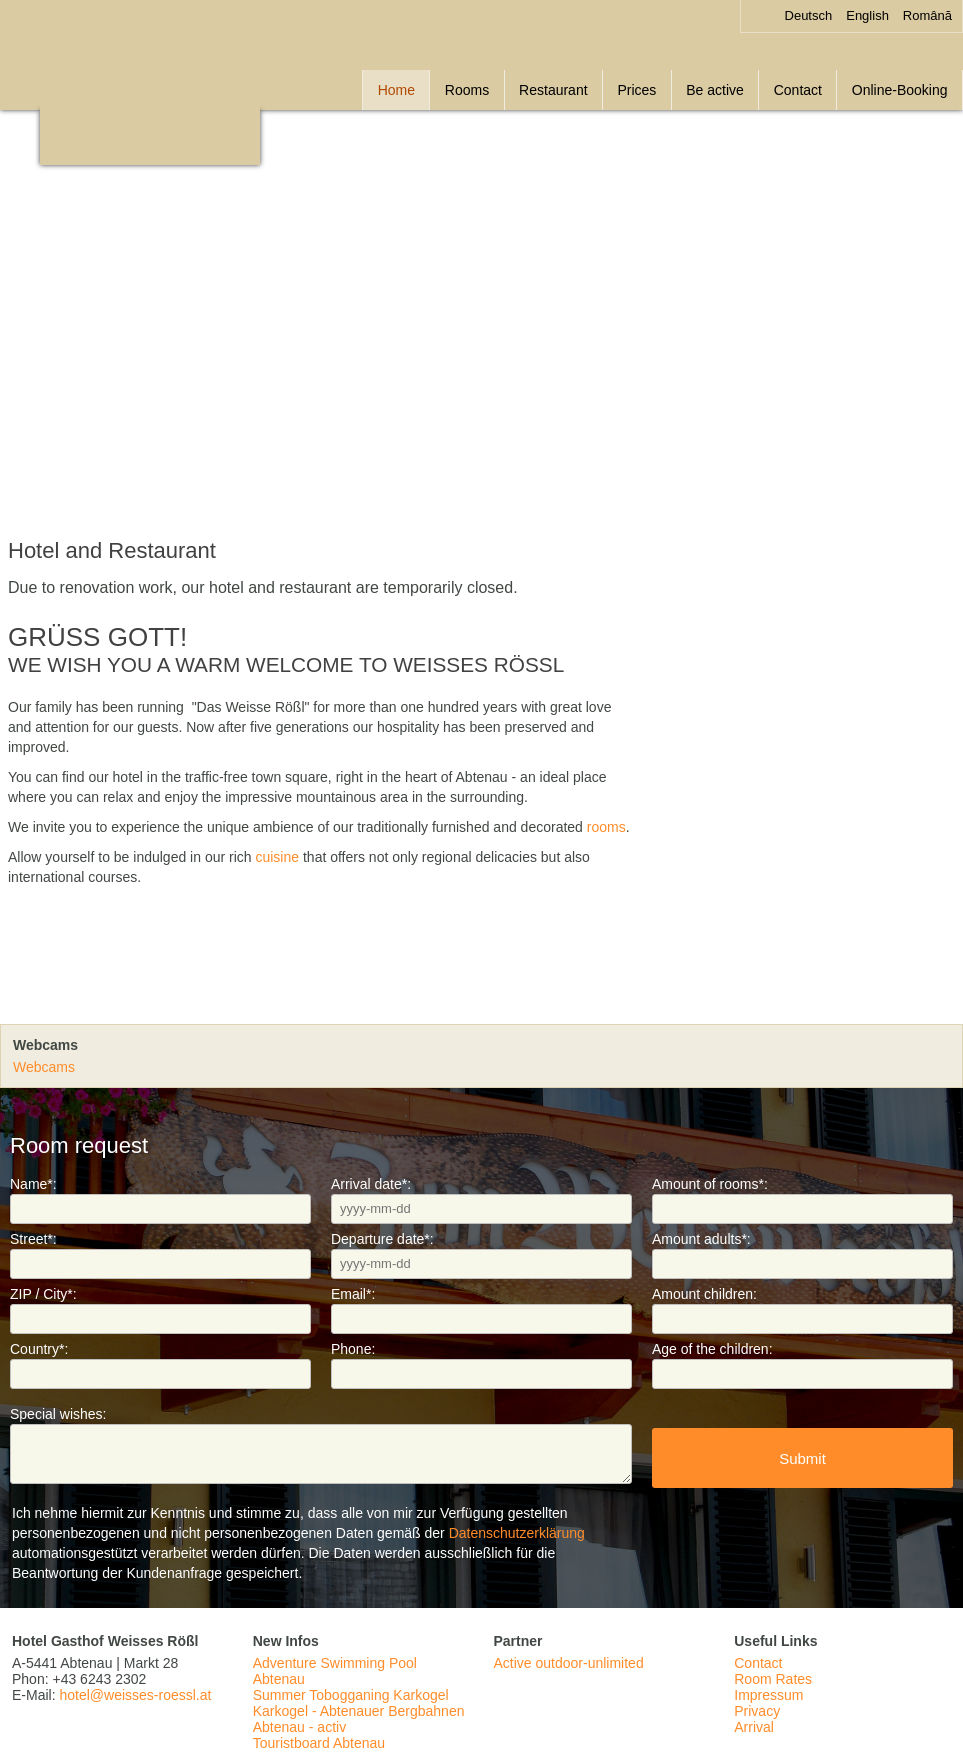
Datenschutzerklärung (517, 1533)
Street (33, 1239)
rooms (606, 827)
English (867, 15)
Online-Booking (900, 90)
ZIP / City (43, 1294)
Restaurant (553, 90)
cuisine (277, 857)
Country (39, 1349)
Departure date (382, 1239)
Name (33, 1184)
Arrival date (371, 1184)
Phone (353, 1349)
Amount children (704, 1294)
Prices (636, 90)
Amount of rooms (710, 1184)
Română (927, 15)
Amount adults (701, 1239)
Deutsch (809, 15)
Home (396, 90)
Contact (798, 90)
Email (353, 1294)
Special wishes (58, 1414)
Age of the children (712, 1349)
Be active (715, 90)
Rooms (467, 90)
